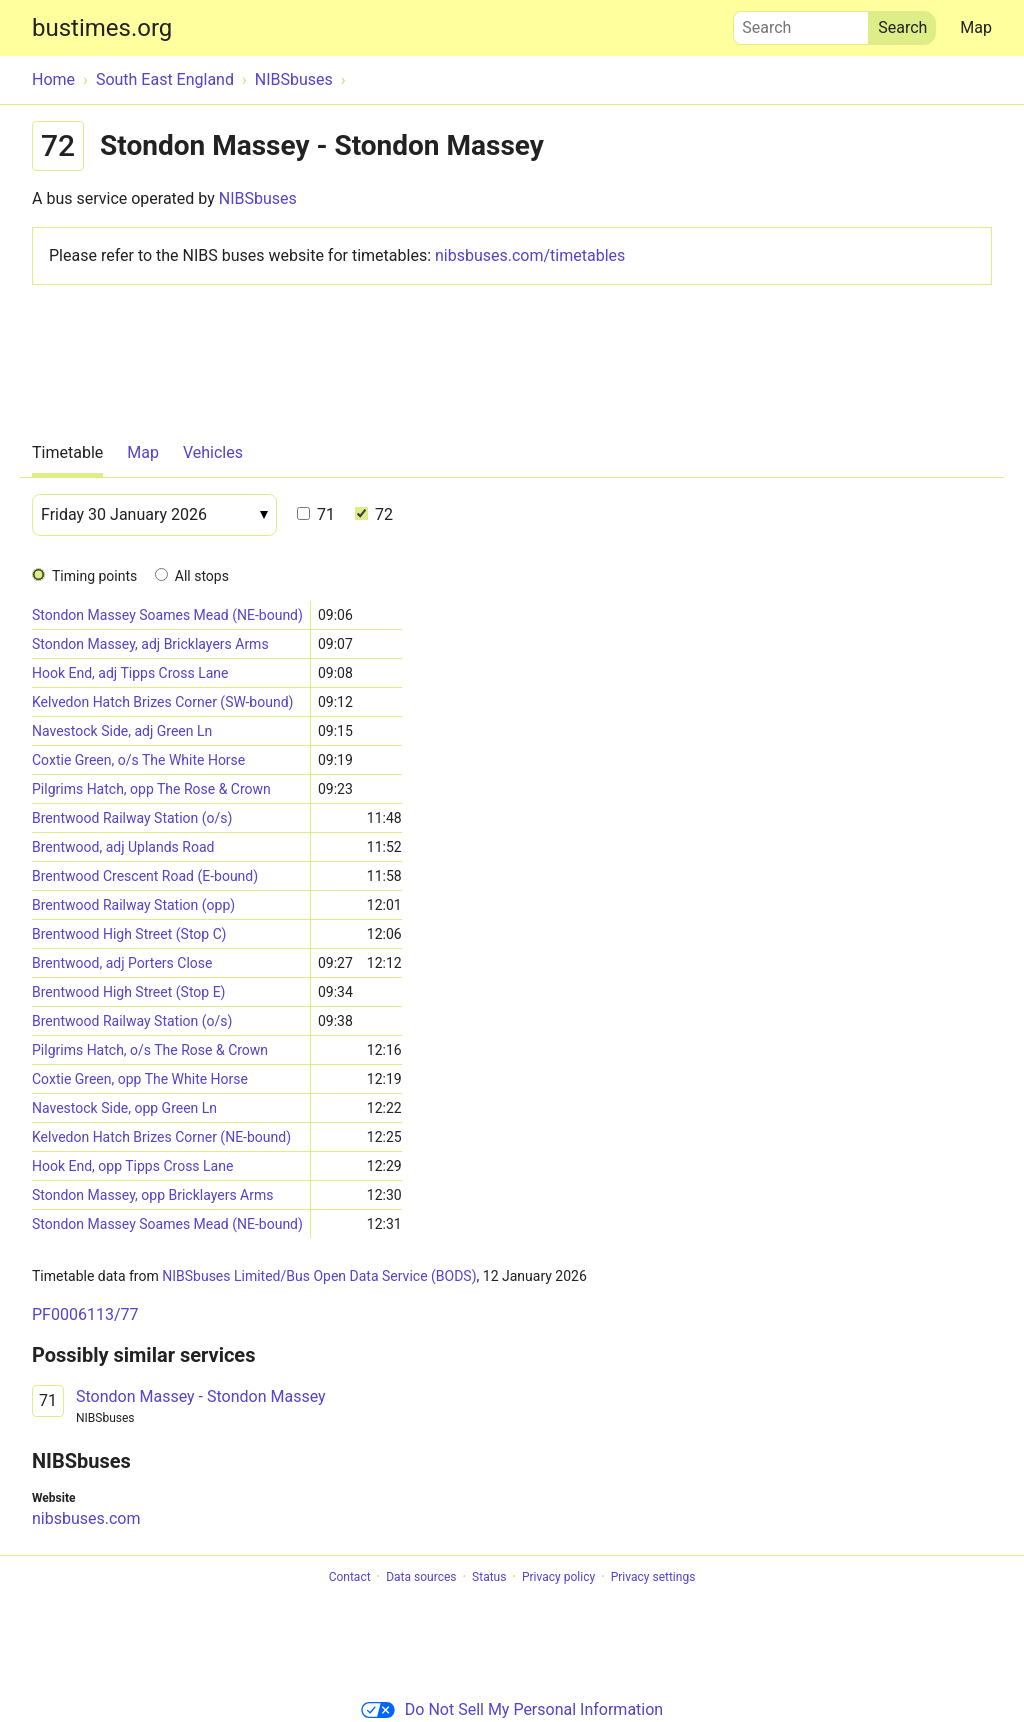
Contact (350, 1577)
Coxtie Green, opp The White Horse (140, 1079)
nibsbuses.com (86, 1518)
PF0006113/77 (85, 1314)
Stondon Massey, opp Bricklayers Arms (152, 1195)
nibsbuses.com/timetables (530, 255)
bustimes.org (102, 28)
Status (489, 1577)
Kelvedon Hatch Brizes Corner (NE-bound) (161, 1137)
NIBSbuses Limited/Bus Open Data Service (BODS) (319, 1276)
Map (976, 27)
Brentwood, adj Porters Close (122, 963)
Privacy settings (653, 1577)
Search (801, 23)
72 (374, 514)
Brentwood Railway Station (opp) (133, 905)
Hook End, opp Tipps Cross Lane (132, 1166)
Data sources (421, 1577)
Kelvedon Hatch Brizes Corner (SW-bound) (162, 702)
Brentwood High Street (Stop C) (129, 934)
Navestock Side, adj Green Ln (122, 731)
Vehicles (213, 452)
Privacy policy (558, 1577)
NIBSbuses (258, 198)
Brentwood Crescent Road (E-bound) (145, 876)
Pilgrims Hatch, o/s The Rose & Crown (150, 1050)
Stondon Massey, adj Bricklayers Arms (150, 644)
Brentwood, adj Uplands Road (123, 847)
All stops (202, 576)
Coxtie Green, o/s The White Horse (138, 760)
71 (316, 514)
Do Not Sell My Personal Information (512, 1709)
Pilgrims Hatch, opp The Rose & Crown (151, 789)
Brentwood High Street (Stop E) (128, 992)
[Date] (154, 515)
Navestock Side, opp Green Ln (124, 1108)
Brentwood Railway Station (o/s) (132, 818)
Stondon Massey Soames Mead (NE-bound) (167, 615)
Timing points (94, 576)
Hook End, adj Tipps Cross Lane (130, 673)
